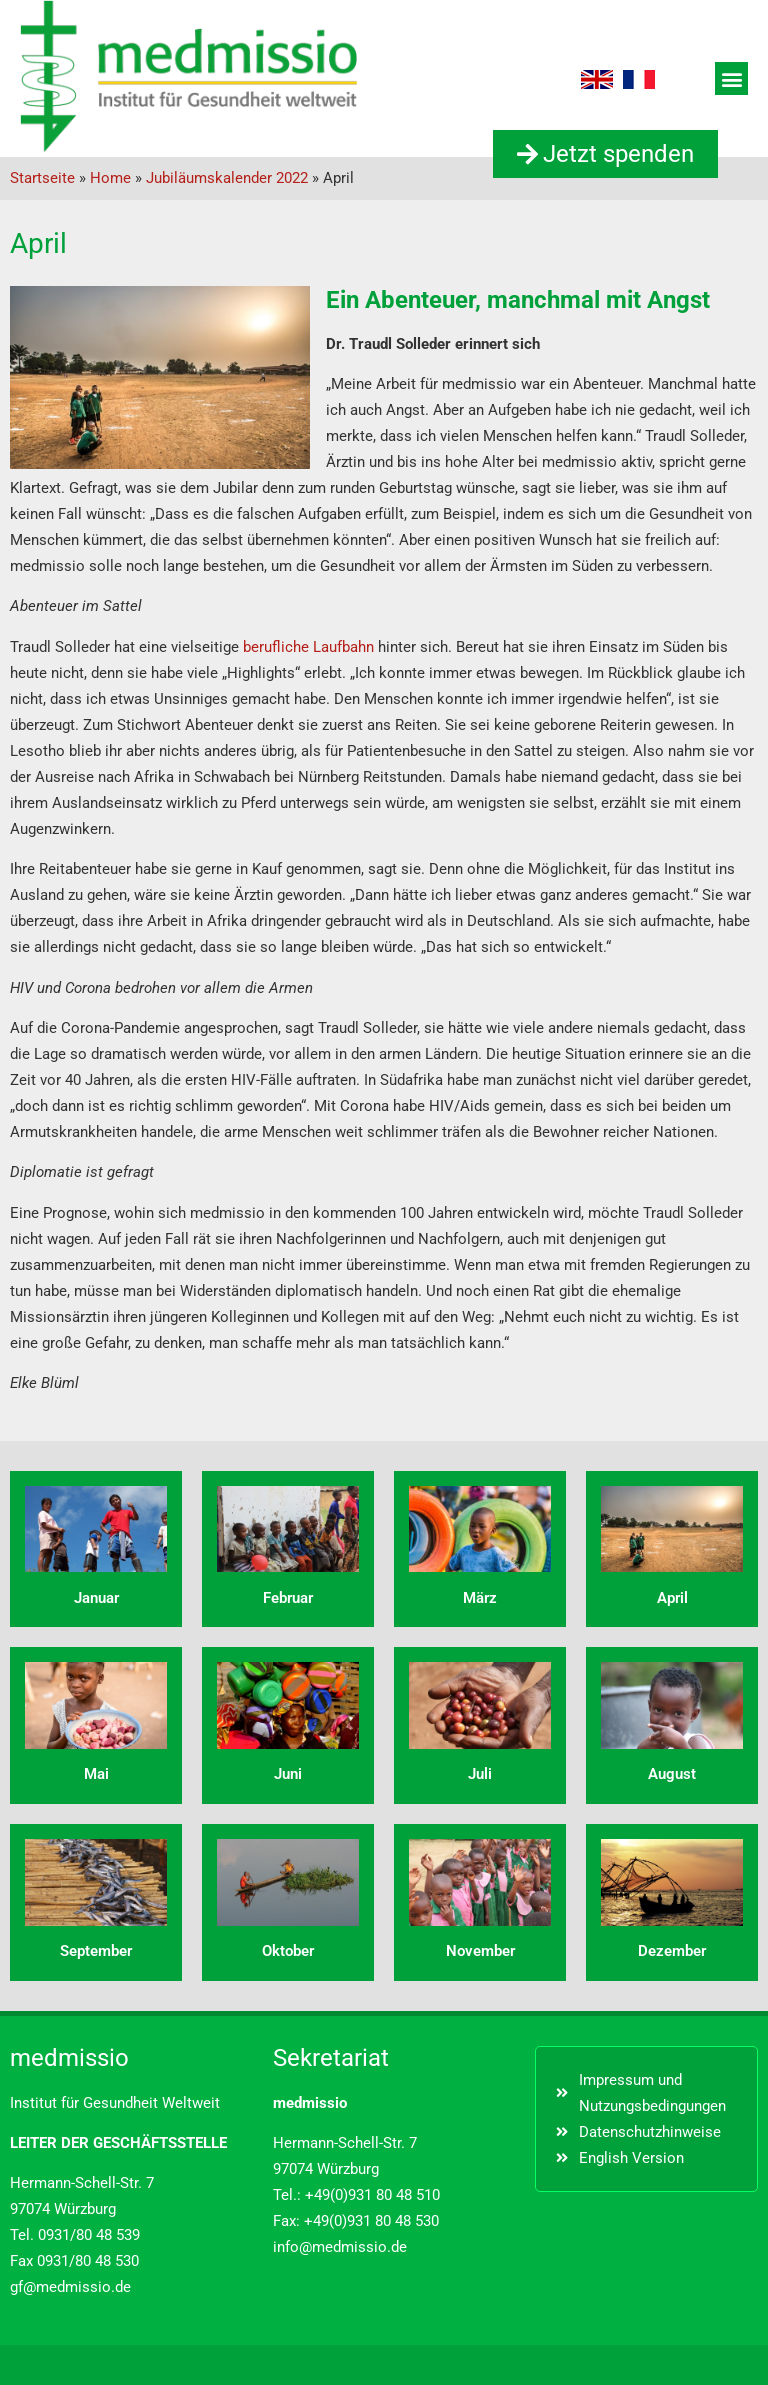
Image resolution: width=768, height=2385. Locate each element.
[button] (731, 78)
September (96, 1951)
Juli (480, 1774)
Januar (96, 1598)
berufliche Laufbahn (310, 647)
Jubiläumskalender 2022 (227, 178)
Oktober (288, 1951)
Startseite (42, 178)
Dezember (672, 1951)
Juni (288, 1774)
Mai (96, 1774)
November (480, 1951)
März (480, 1598)
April (672, 1598)
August (672, 1774)
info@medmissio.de (340, 2247)
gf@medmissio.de (70, 2287)
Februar (288, 1598)
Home (110, 178)
